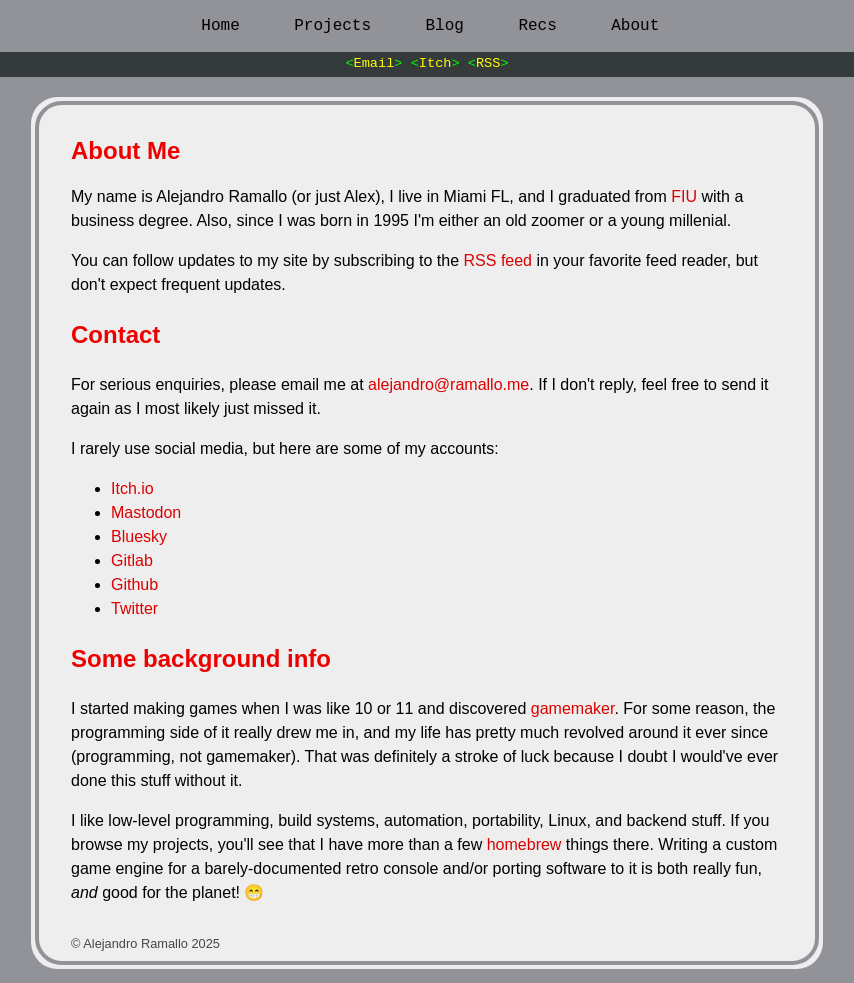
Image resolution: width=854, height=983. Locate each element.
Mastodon (146, 512)
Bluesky (139, 536)
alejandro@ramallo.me (448, 384)
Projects (332, 26)
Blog (445, 26)
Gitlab (132, 560)
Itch (435, 63)
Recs (537, 26)
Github (134, 584)
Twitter (134, 608)
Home (220, 26)
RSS (488, 63)
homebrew (524, 844)
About (635, 26)
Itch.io (132, 488)
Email (374, 63)
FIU (684, 196)
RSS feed (498, 260)
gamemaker (573, 708)
